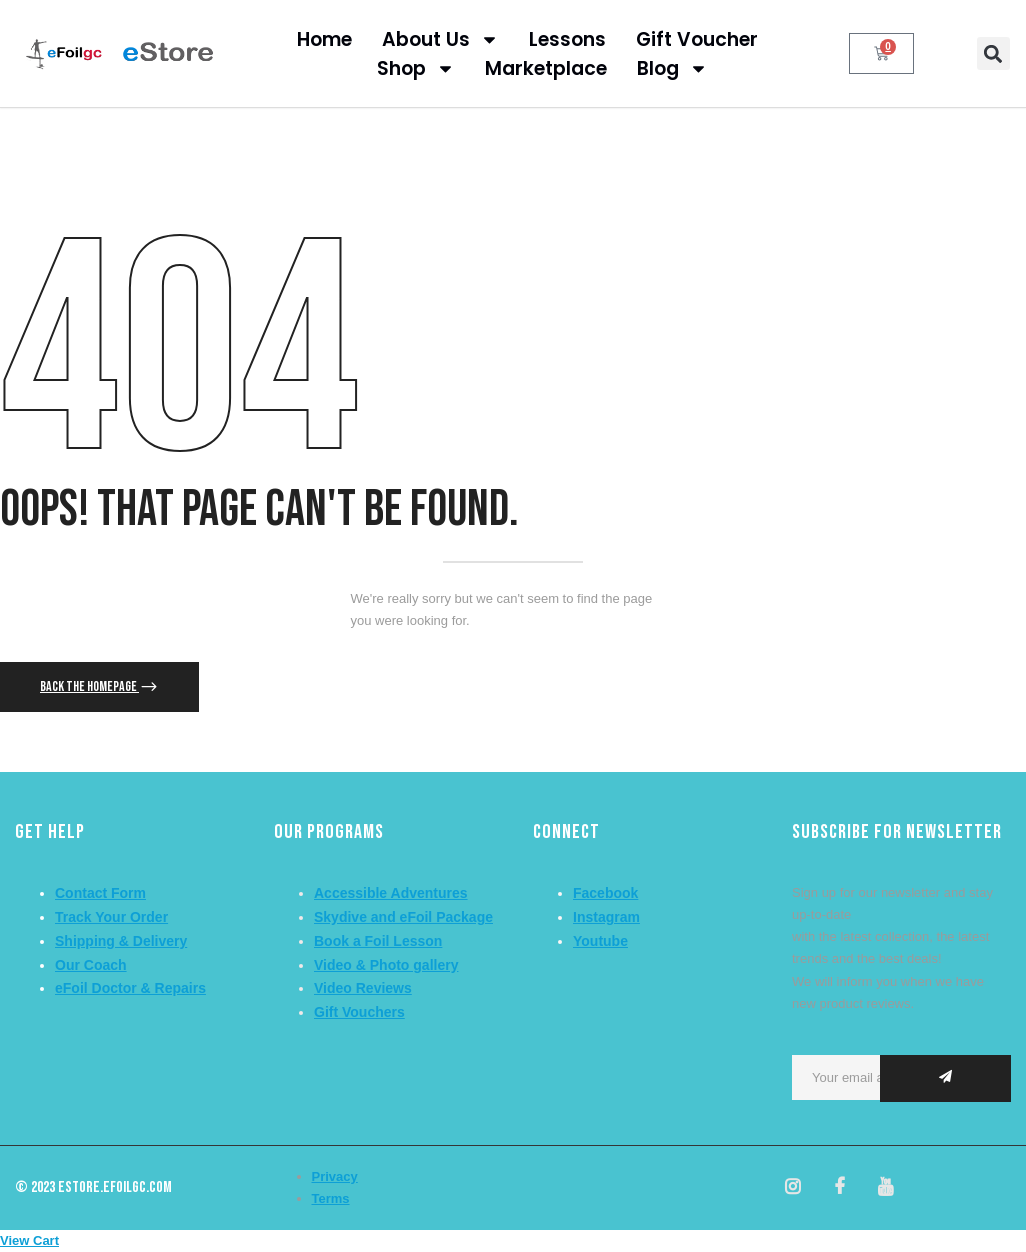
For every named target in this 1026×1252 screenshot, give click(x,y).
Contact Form (100, 893)
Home (324, 39)
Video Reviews (363, 988)
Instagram (606, 917)
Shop (416, 68)
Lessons (567, 39)
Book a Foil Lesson (378, 941)
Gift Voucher (697, 39)
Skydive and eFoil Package (403, 917)
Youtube (600, 941)
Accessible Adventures (391, 893)
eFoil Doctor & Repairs (130, 988)
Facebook (605, 893)
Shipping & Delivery (121, 941)
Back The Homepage (89, 686)
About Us (440, 39)
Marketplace (546, 68)
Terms (331, 1198)
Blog (672, 68)
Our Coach (91, 965)
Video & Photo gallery (386, 965)
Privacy (335, 1176)
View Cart (29, 1240)
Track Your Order (111, 917)
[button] (993, 53)
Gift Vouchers (359, 1012)
